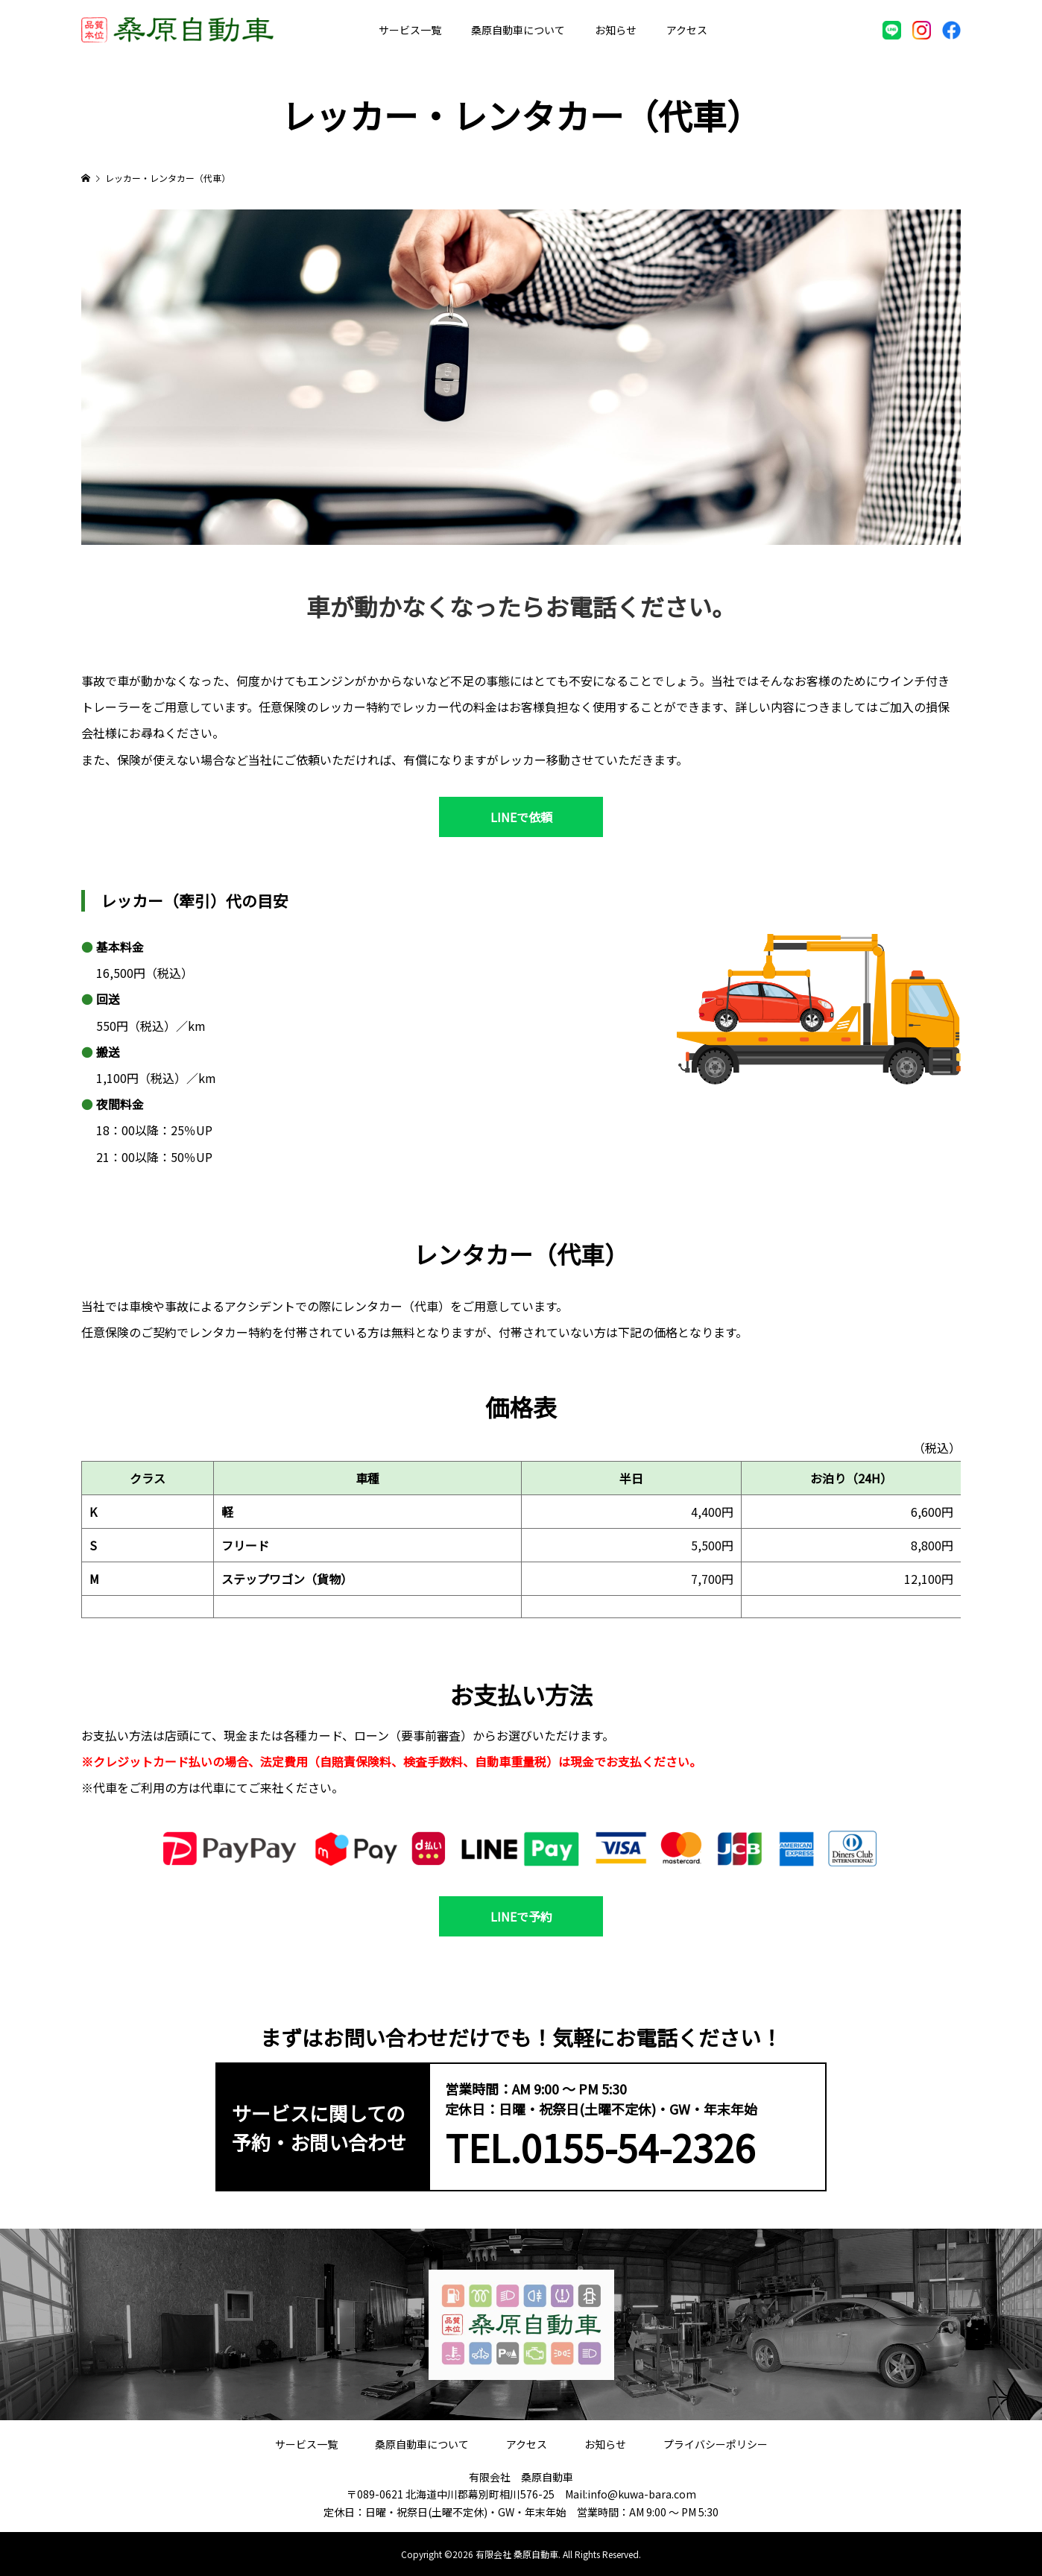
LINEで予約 (521, 1916)
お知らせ (616, 29)
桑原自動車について (518, 29)
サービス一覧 (410, 29)
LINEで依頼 (521, 817)
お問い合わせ (768, 29)
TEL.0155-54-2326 (600, 2147)
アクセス (686, 29)
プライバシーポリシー (715, 2444)
